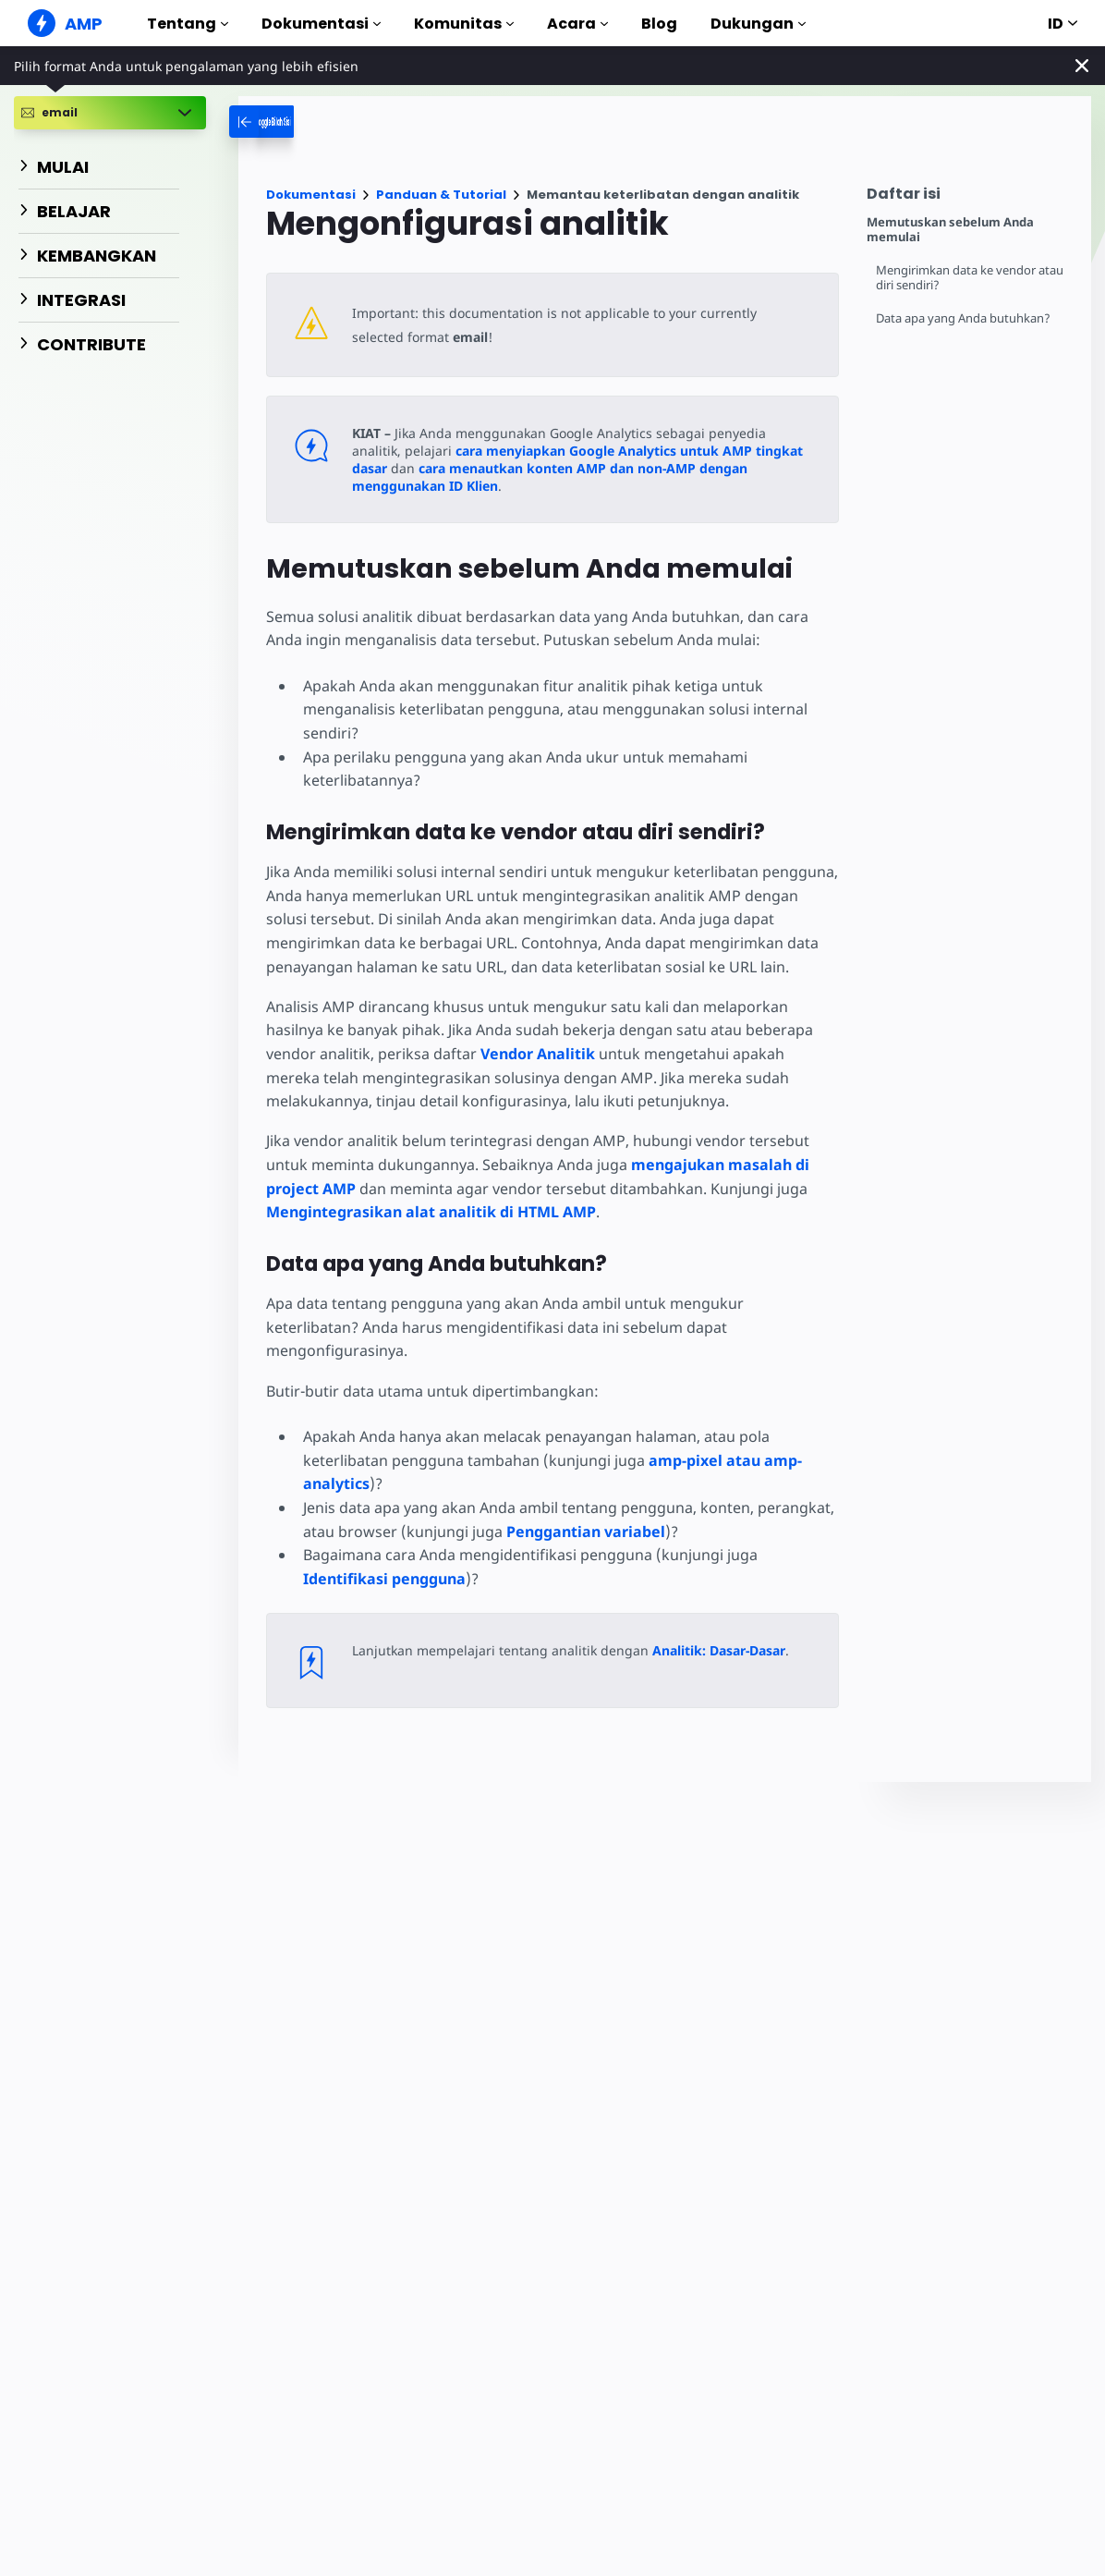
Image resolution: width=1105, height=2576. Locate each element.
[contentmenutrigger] (970, 198)
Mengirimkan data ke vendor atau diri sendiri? (971, 277)
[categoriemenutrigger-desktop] (300, 121)
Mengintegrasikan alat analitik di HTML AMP (431, 1212)
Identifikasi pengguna (384, 1554)
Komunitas (464, 23)
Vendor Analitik (535, 1054)
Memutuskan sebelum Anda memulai (950, 229)
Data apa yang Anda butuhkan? (964, 318)
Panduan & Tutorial (441, 194)
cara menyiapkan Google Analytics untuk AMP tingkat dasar (593, 450)
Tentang (187, 23)
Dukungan (758, 23)
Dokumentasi (321, 23)
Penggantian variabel (581, 1507)
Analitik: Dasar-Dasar (710, 1627)
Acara (577, 23)
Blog (659, 23)
